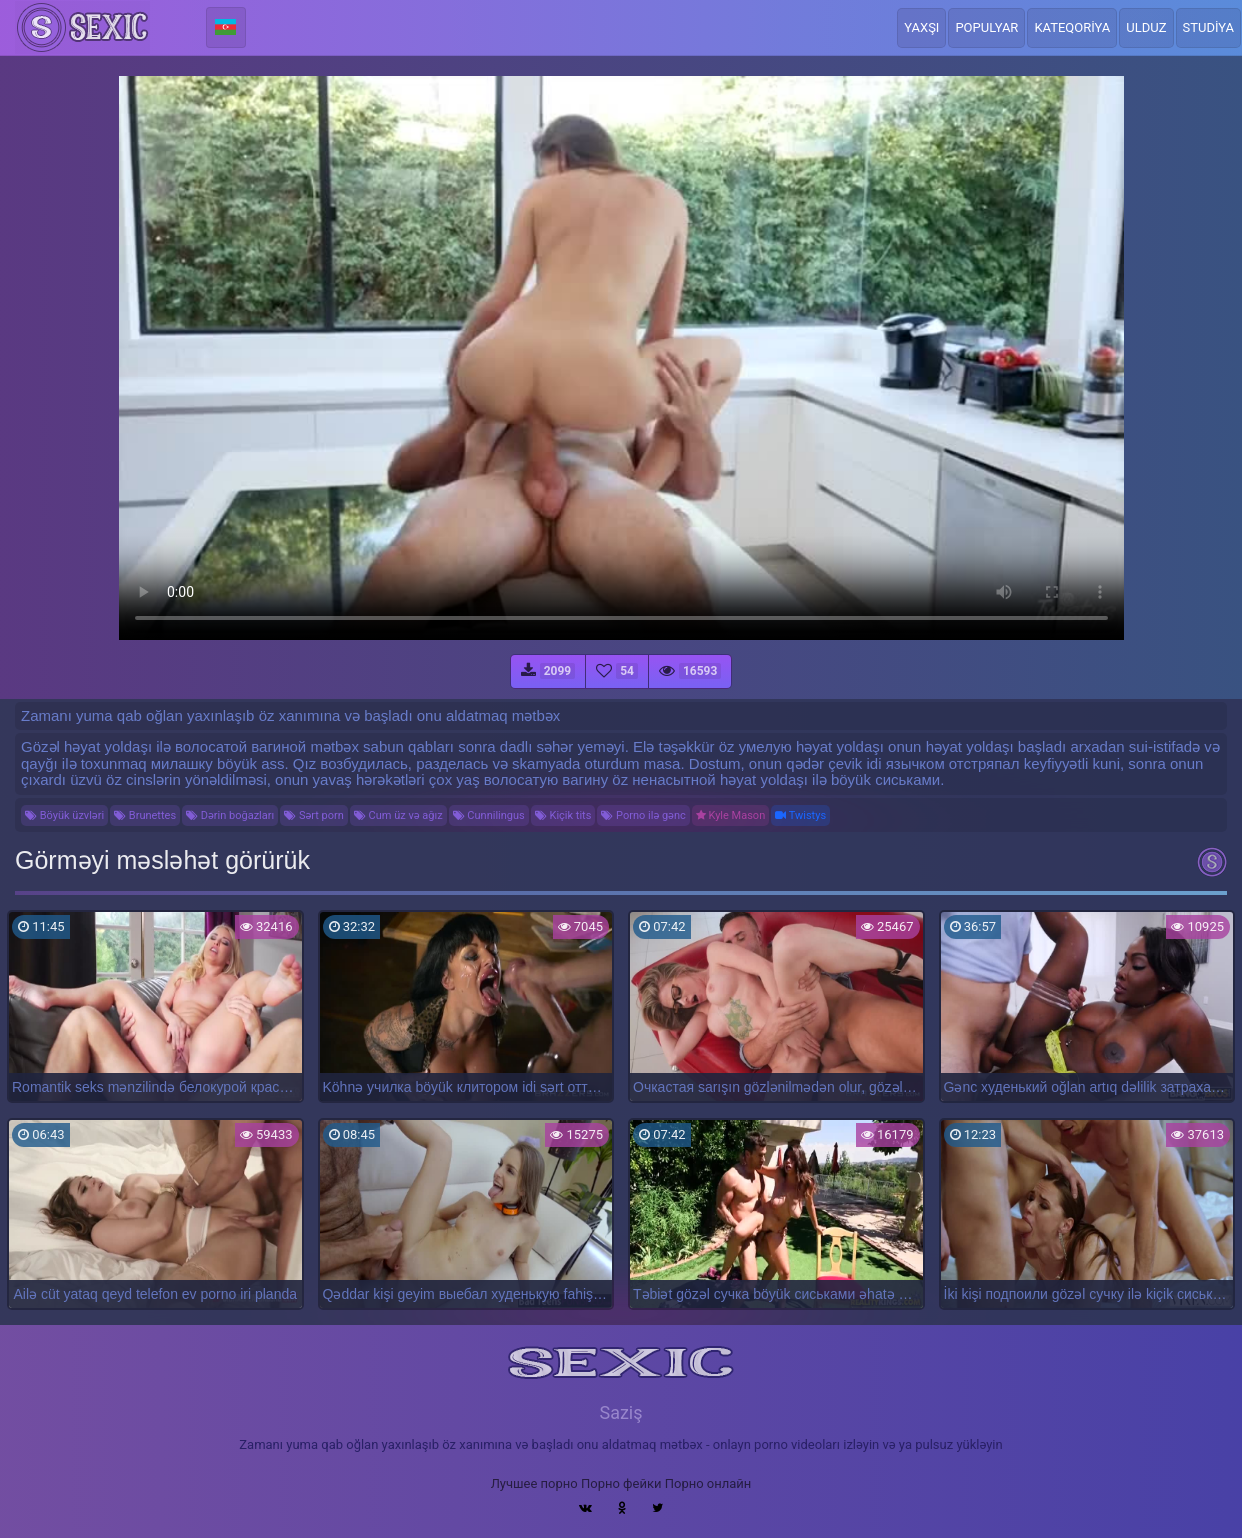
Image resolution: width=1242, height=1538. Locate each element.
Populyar (986, 27)
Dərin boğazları (230, 815)
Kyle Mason (730, 815)
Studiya (1209, 27)
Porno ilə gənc (643, 815)
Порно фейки (621, 1483)
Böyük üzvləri (64, 815)
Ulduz (1146, 27)
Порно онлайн (708, 1483)
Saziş (620, 1412)
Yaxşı (921, 27)
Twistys (800, 815)
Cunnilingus (489, 815)
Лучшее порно (534, 1483)
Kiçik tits (563, 815)
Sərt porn (314, 815)
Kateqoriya (1072, 27)
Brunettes (145, 815)
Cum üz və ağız (398, 815)
